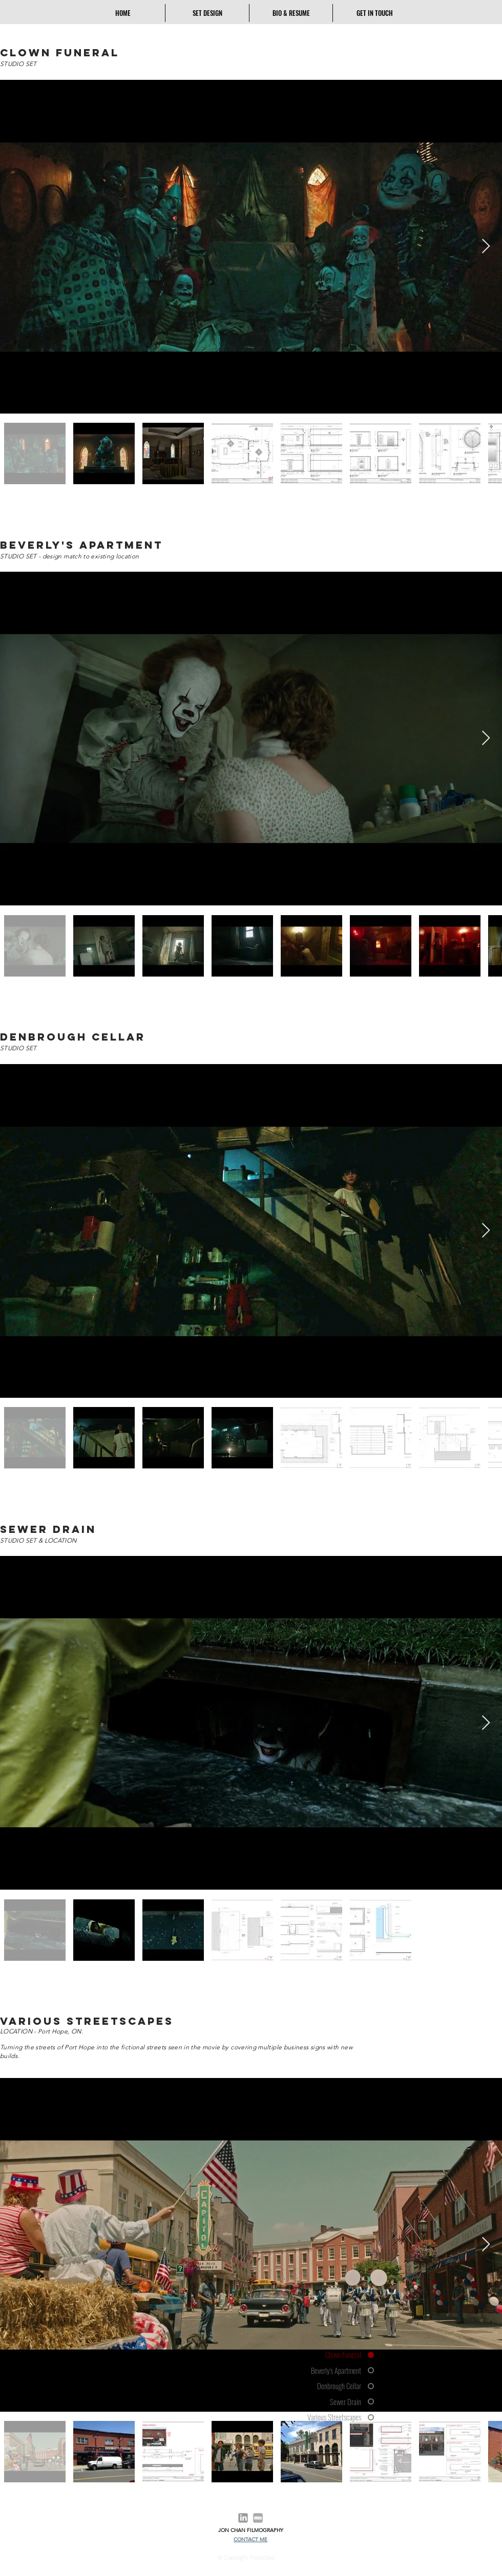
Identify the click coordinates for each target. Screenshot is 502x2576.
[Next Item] (485, 246)
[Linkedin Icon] (243, 2518)
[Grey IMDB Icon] (258, 2518)
